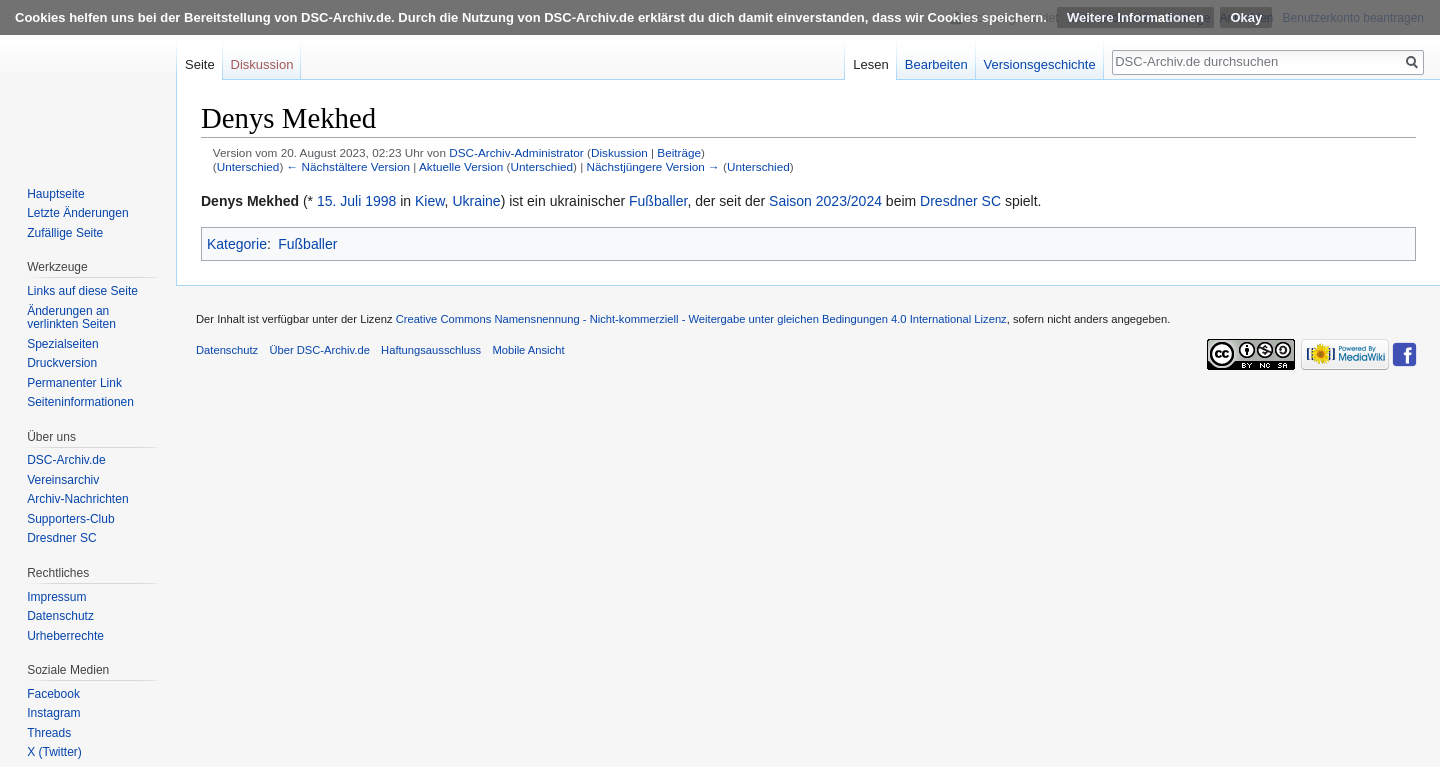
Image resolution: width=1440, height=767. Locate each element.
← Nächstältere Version (348, 166)
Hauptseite (55, 194)
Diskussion (619, 152)
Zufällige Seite (65, 233)
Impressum (56, 597)
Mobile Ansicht (528, 350)
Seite (200, 64)
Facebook (53, 694)
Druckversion (62, 363)
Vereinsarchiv (63, 480)
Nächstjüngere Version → (653, 166)
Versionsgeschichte (1040, 64)
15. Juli (339, 201)
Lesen (870, 64)
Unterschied (248, 166)
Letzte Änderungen (77, 213)
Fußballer (658, 201)
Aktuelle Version (461, 166)
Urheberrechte (65, 636)
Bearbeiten (936, 64)
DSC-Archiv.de (66, 460)
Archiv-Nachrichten (77, 499)
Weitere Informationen (1135, 17)
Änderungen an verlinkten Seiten (71, 318)
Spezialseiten (62, 344)
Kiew (430, 201)
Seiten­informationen (80, 402)
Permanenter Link (74, 383)
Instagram (53, 713)
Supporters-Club (70, 519)
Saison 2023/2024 (825, 201)
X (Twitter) (54, 752)
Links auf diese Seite (82, 291)
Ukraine (476, 201)
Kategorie (237, 244)
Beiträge (679, 152)
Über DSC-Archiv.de (319, 350)
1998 (380, 201)
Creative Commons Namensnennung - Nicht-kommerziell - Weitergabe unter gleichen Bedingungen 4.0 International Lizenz (701, 319)
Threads (49, 733)
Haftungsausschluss (431, 350)
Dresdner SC (960, 201)
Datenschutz (60, 616)
